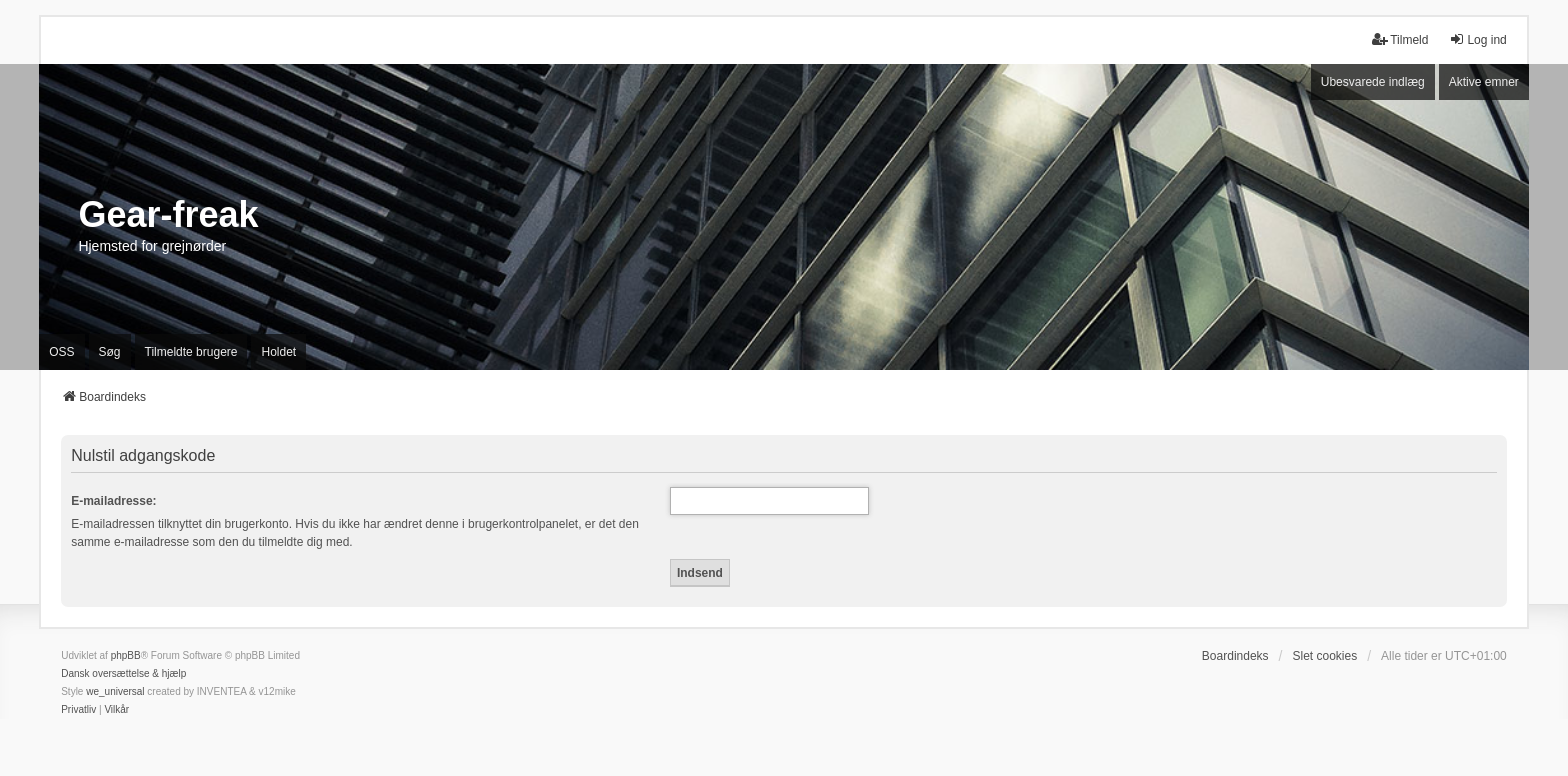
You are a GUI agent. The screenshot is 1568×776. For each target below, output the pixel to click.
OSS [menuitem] (61, 352)
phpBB (126, 655)
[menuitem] (78, 710)
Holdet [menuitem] (278, 352)
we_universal (115, 691)
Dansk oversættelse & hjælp (123, 673)
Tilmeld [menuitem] (1400, 39)
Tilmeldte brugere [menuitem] (191, 352)
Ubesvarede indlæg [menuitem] (1373, 82)
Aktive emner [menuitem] (1484, 82)
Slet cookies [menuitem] (1324, 656)
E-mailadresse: (113, 501)
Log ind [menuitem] (1477, 39)
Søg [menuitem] (110, 352)
